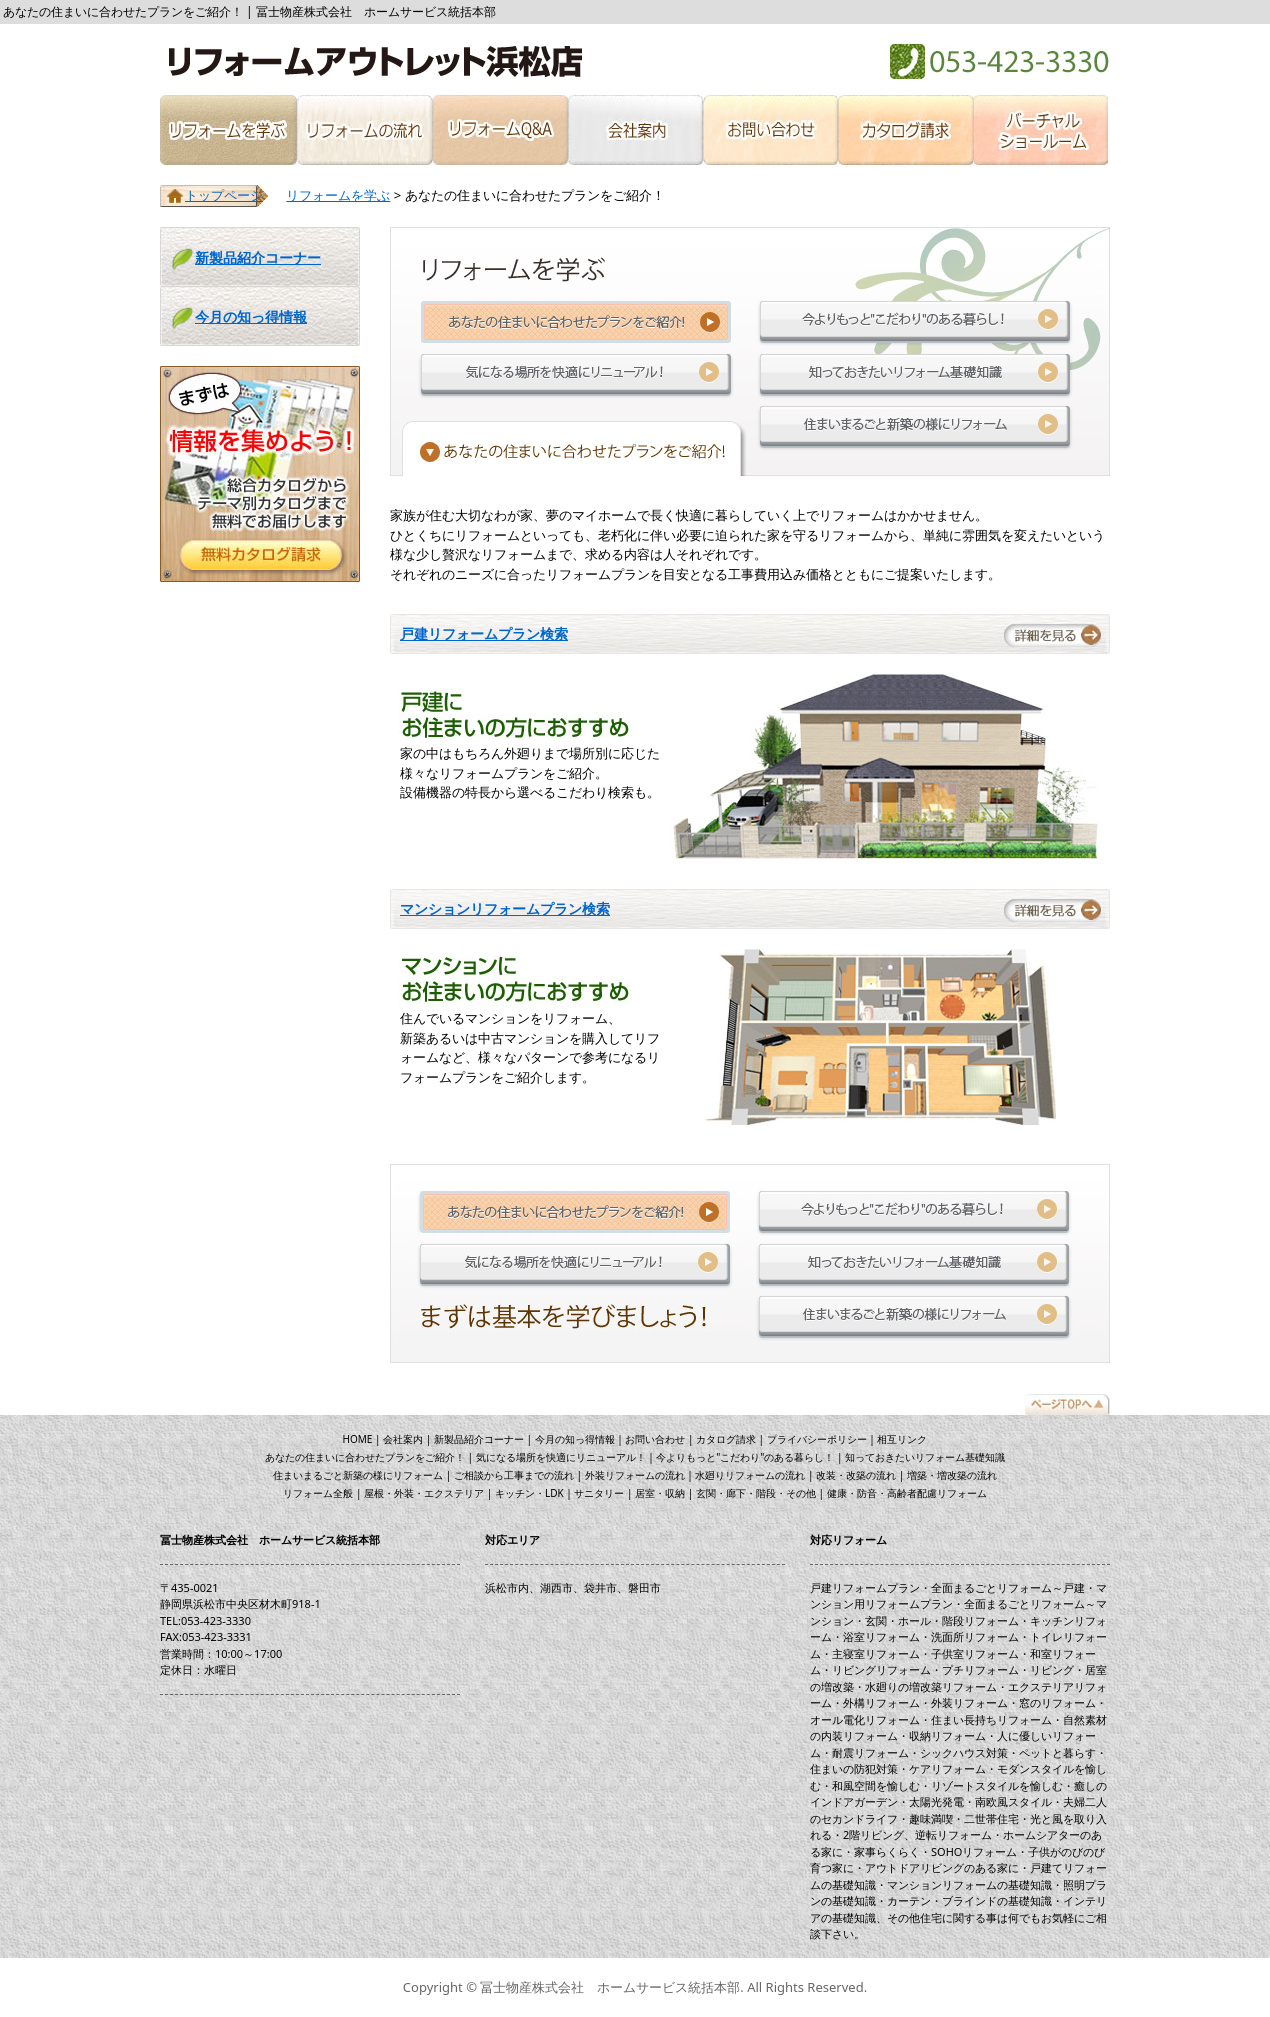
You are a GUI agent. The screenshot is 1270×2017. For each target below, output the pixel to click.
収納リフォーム (947, 1735)
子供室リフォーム (975, 1653)
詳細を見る (1055, 633)
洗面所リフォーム (975, 1636)
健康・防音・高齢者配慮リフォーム (907, 1493)
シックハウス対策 (964, 1752)
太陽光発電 (936, 1801)
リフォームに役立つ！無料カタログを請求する (260, 474)
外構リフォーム (881, 1702)
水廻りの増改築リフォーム (931, 1686)
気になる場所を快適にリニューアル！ (576, 375)
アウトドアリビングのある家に (942, 1867)
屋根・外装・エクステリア (424, 1493)
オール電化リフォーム (865, 1719)
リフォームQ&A (499, 130)
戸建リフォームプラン (865, 1587)
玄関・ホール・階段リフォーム (942, 1620)
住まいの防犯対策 (854, 1768)
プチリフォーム (980, 1669)
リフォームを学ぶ (228, 130)
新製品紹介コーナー (258, 257)
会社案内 (634, 130)
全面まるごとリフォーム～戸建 (1008, 1587)
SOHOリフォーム (974, 1851)
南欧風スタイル (1013, 1801)
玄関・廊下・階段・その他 (756, 1493)
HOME (358, 1439)
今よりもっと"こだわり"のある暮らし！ (915, 322)
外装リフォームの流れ (635, 1475)
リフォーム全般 (318, 1493)
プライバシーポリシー (817, 1439)
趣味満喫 (931, 1818)
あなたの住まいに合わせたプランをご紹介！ (365, 1457)
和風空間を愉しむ (876, 1785)
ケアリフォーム (947, 1768)
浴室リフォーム (881, 1636)
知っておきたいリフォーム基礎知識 (915, 375)
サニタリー (599, 1493)
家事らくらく (887, 1851)
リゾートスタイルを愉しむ (997, 1785)
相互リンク (902, 1439)
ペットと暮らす (1057, 1752)
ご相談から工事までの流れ (514, 1475)
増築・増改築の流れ (952, 1475)
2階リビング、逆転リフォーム (917, 1834)
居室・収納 (660, 1493)
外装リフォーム (969, 1702)
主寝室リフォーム (876, 1653)
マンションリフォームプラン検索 (505, 908)
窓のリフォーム (1057, 1702)
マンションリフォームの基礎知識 (969, 1884)
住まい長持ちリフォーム (991, 1719)
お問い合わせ (769, 130)
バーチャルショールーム (1041, 130)
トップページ (224, 195)
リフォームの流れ (364, 130)
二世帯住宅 (991, 1818)
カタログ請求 (905, 130)
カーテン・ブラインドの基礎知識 (969, 1900)
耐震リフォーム (870, 1752)
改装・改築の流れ (856, 1475)
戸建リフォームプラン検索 (484, 633)
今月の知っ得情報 (251, 316)
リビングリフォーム (881, 1669)
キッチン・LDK (529, 1493)
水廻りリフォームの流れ (750, 1475)
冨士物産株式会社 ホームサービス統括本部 (372, 62)
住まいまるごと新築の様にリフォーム (915, 427)
